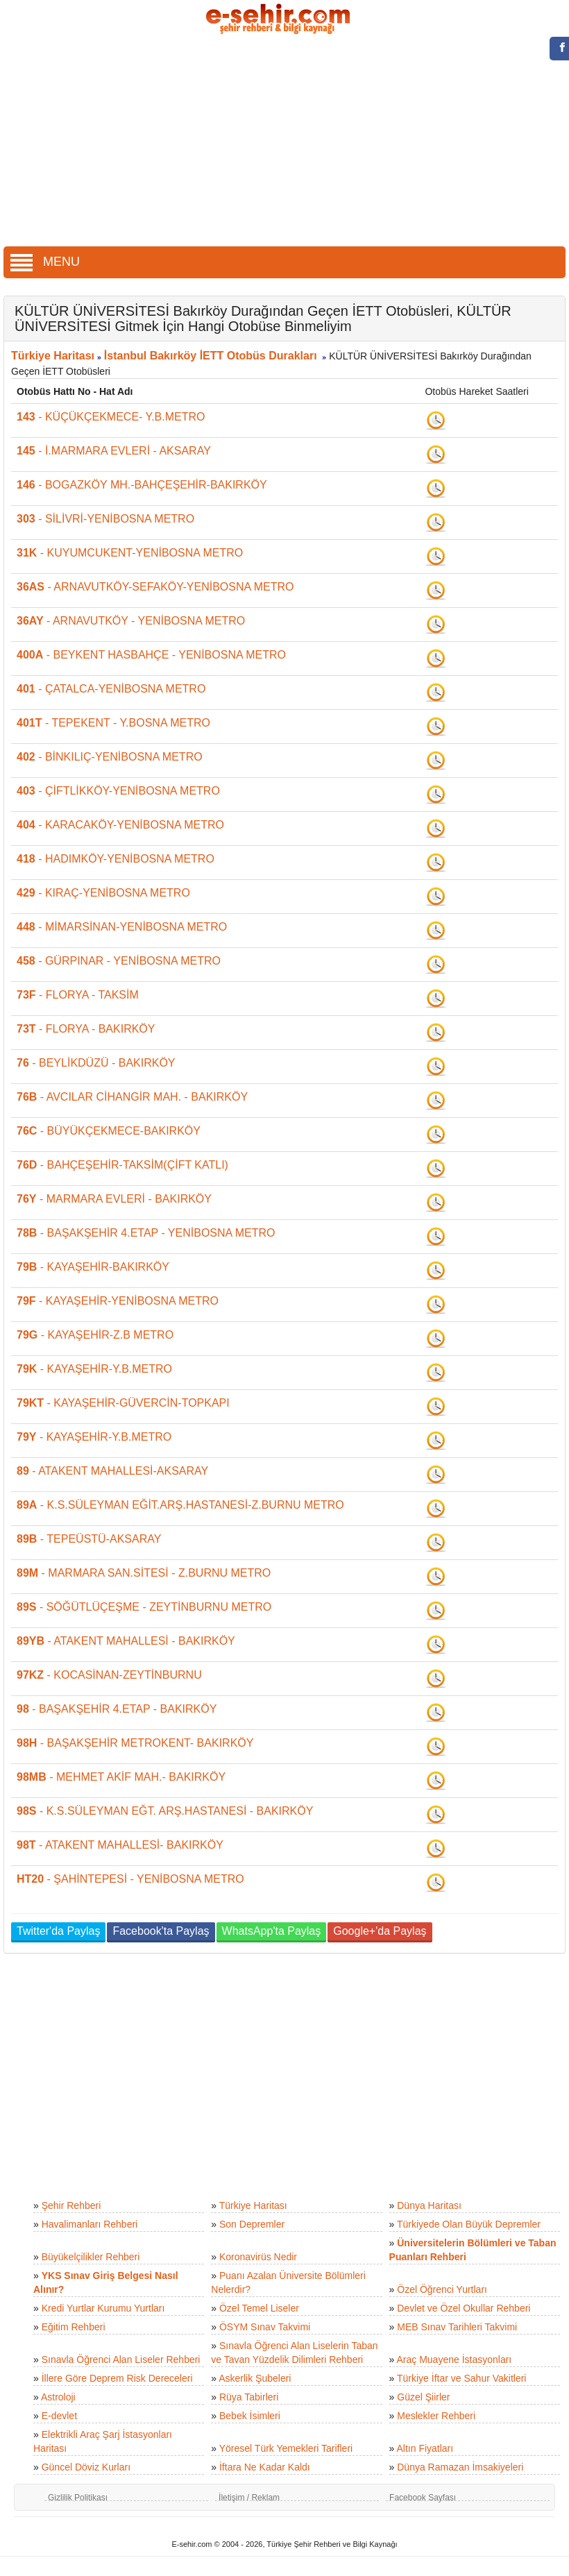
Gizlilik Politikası (78, 2497)
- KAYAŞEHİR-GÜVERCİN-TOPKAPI (123, 1403)
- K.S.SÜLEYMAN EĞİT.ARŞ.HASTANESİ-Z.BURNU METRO (180, 1505)
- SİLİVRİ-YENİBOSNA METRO (105, 519)
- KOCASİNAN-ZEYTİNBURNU (109, 1675)
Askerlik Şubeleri (255, 2378)
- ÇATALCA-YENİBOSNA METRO (111, 689)
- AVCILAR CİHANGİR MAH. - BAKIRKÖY (132, 1097)
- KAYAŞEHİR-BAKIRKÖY (93, 1267)
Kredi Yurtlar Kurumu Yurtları (103, 2308)
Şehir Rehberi (71, 2205)
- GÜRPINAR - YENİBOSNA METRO (119, 961)
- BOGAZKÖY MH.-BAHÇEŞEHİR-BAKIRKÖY (142, 485)
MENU (45, 262)
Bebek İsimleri (249, 2415)
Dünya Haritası (429, 2205)
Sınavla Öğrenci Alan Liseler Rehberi (121, 2359)
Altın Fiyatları (424, 2448)
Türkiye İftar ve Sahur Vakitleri (461, 2378)
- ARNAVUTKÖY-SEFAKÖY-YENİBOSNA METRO (155, 587)
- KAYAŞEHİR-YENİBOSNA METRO (118, 1301)
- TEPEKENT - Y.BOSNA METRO (113, 723)
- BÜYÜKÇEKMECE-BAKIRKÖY (109, 1131)
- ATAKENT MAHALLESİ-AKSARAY (112, 1471)
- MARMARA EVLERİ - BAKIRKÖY (114, 1199)
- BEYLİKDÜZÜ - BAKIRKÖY (96, 1063)
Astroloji (58, 2397)
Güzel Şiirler (423, 2397)
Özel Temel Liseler (259, 2308)
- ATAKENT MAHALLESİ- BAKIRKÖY (120, 1845)
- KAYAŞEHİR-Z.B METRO (95, 1335)
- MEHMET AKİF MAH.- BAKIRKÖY (121, 1777)
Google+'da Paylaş (379, 1931)
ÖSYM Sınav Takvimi (264, 2326)
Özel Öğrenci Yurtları (442, 2289)
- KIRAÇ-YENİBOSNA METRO (103, 893)
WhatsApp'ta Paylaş (271, 1931)
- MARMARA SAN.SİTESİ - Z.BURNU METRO (144, 1573)
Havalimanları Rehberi (90, 2224)
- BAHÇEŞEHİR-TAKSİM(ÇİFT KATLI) (122, 1165)
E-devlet (59, 2415)
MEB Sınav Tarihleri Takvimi (457, 2326)
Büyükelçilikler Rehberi (91, 2256)
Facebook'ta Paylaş (160, 1931)
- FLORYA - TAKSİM (78, 995)
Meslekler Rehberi (436, 2415)
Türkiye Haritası (52, 356)
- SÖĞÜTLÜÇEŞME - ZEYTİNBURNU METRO (144, 1607)
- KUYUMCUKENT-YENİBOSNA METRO (130, 553)
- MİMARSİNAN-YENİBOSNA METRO (122, 927)
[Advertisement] (285, 142)
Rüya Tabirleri (248, 2397)
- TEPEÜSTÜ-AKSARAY (89, 1539)
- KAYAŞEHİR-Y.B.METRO (94, 1369)
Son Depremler (251, 2224)
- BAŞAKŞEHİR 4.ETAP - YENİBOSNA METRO (146, 1233)
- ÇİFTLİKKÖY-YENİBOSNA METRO (118, 791)
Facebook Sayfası (422, 2497)
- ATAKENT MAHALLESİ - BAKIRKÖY (126, 1641)
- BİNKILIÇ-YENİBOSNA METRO (110, 757)
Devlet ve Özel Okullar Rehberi (463, 2308)
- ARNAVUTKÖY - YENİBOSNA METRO (131, 621)
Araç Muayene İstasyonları (453, 2359)
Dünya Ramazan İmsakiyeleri (460, 2467)
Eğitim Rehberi (73, 2326)
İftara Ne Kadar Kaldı (264, 2467)
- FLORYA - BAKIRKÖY (86, 1029)
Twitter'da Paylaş (58, 1931)
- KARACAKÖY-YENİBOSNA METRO (120, 825)
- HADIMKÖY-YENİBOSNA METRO (115, 859)
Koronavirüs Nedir (258, 2256)
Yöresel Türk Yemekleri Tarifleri (286, 2448)
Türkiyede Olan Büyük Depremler (469, 2224)
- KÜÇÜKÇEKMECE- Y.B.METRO (111, 417)
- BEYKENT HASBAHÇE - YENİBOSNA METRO (151, 655)
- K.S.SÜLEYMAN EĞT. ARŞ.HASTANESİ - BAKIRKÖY (165, 1811)
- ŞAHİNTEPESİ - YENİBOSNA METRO (130, 1879)
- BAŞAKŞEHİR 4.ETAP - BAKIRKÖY (116, 1709)
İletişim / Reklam (249, 2497)
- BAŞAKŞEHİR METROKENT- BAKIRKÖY (135, 1743)
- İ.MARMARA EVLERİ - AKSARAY (114, 451)
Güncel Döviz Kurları (86, 2467)
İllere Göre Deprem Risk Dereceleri (117, 2378)
